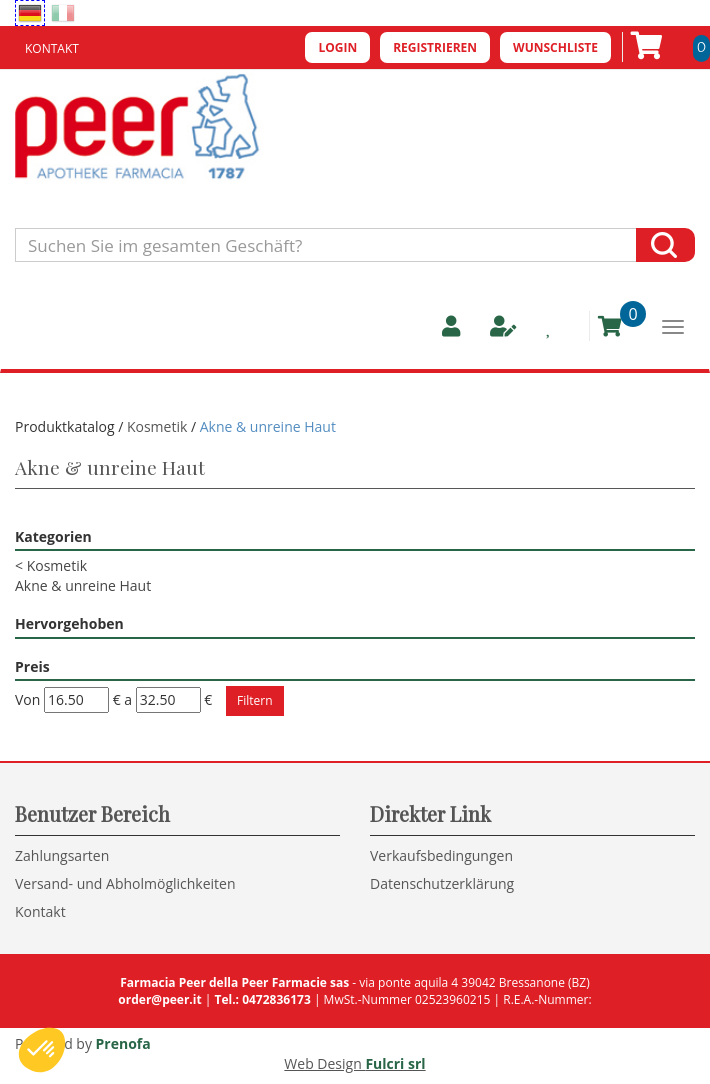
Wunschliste (555, 47)
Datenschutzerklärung (442, 883)
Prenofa (123, 1043)
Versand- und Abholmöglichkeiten (125, 883)
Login (337, 47)
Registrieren (435, 47)
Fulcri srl (395, 1063)
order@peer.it (159, 999)
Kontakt (52, 48)
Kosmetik (157, 426)
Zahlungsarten (62, 855)
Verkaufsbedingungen (441, 855)
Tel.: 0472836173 (262, 999)
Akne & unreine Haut (83, 585)
